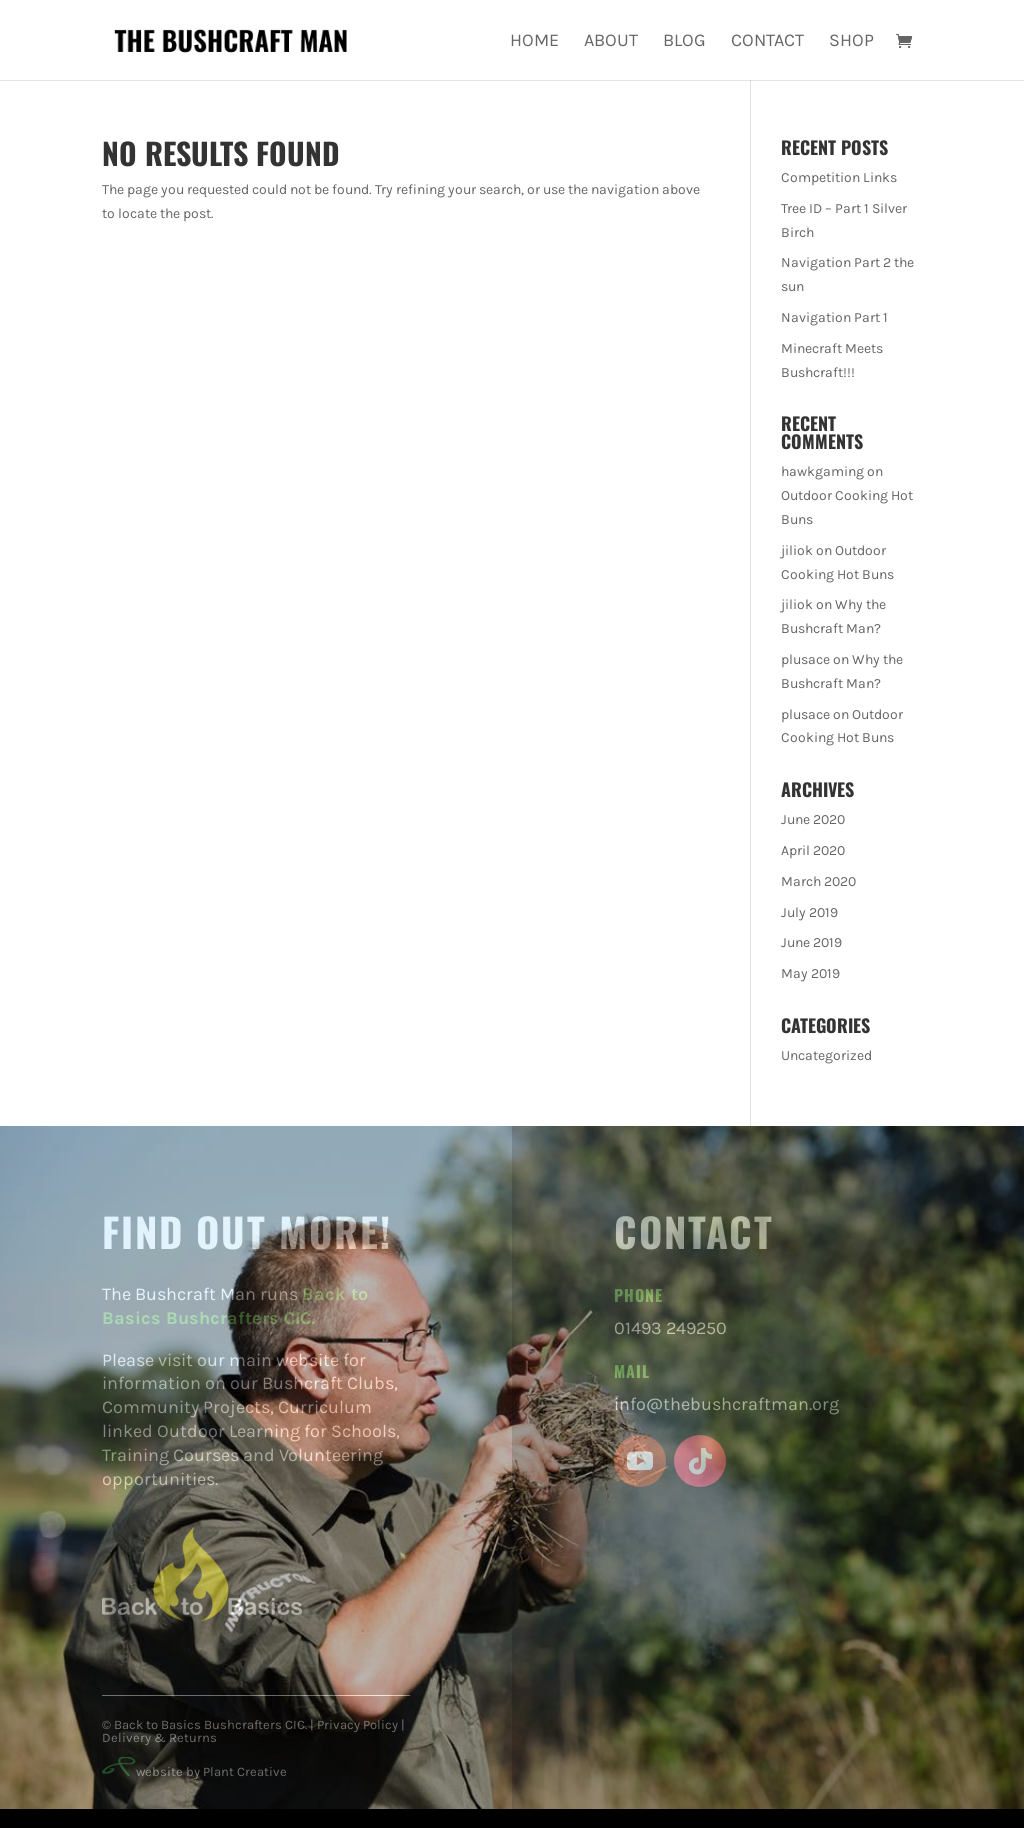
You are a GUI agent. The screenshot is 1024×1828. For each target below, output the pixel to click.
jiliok (797, 550)
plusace (805, 659)
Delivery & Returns (159, 1737)
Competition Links (839, 177)
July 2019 (809, 912)
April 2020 (813, 850)
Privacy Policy (357, 1724)
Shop (851, 42)
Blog (684, 42)
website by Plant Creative (194, 1771)
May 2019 (810, 973)
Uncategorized (826, 1055)
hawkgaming (822, 471)
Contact (767, 42)
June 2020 (813, 819)
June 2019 (811, 942)
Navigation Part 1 (834, 317)
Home (534, 42)
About (611, 42)
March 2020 (818, 881)
